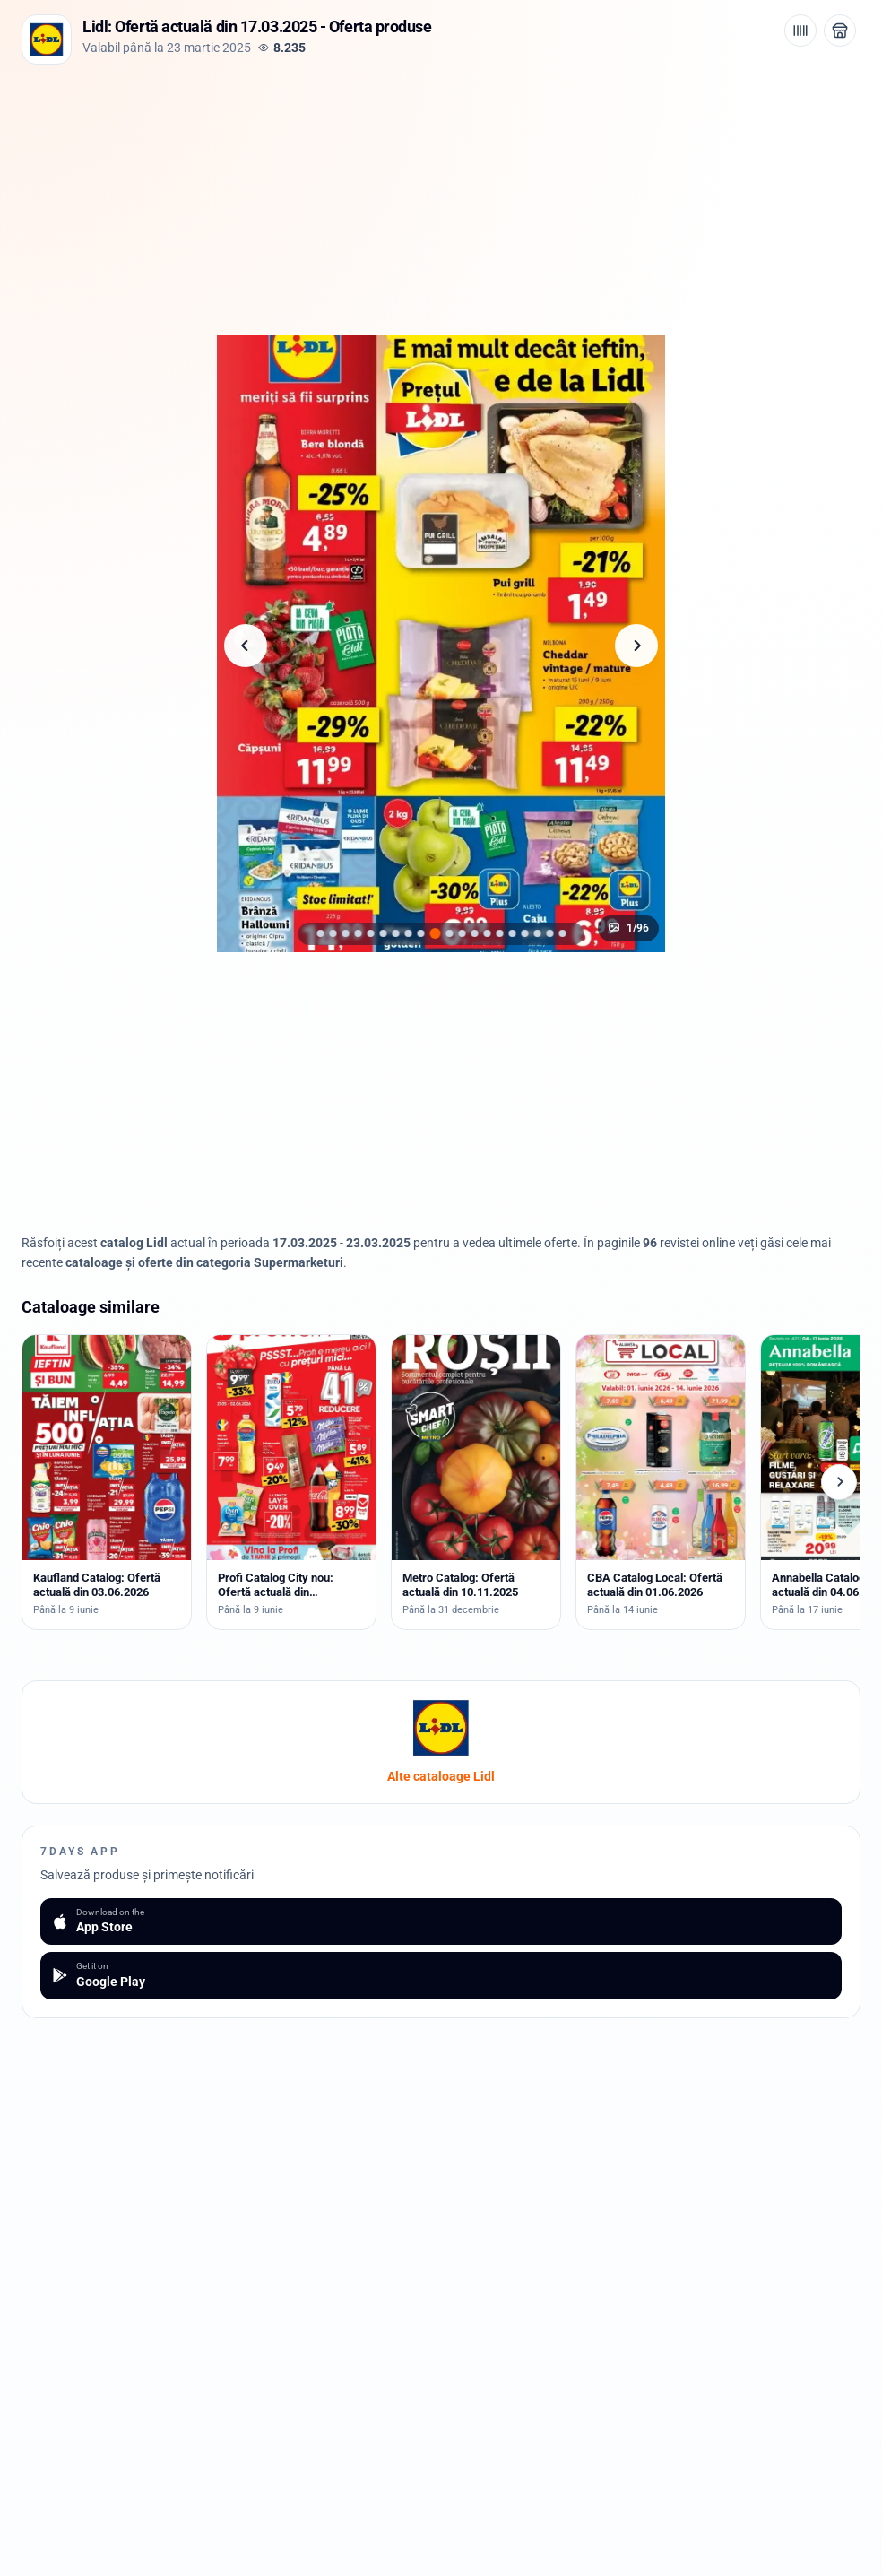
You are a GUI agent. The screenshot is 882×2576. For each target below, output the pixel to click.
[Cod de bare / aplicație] (800, 30)
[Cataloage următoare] (839, 1482)
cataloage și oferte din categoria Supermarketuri (204, 1262)
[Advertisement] (441, 198)
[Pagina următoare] (636, 645)
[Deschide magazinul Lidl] (840, 30)
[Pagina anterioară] (245, 645)
